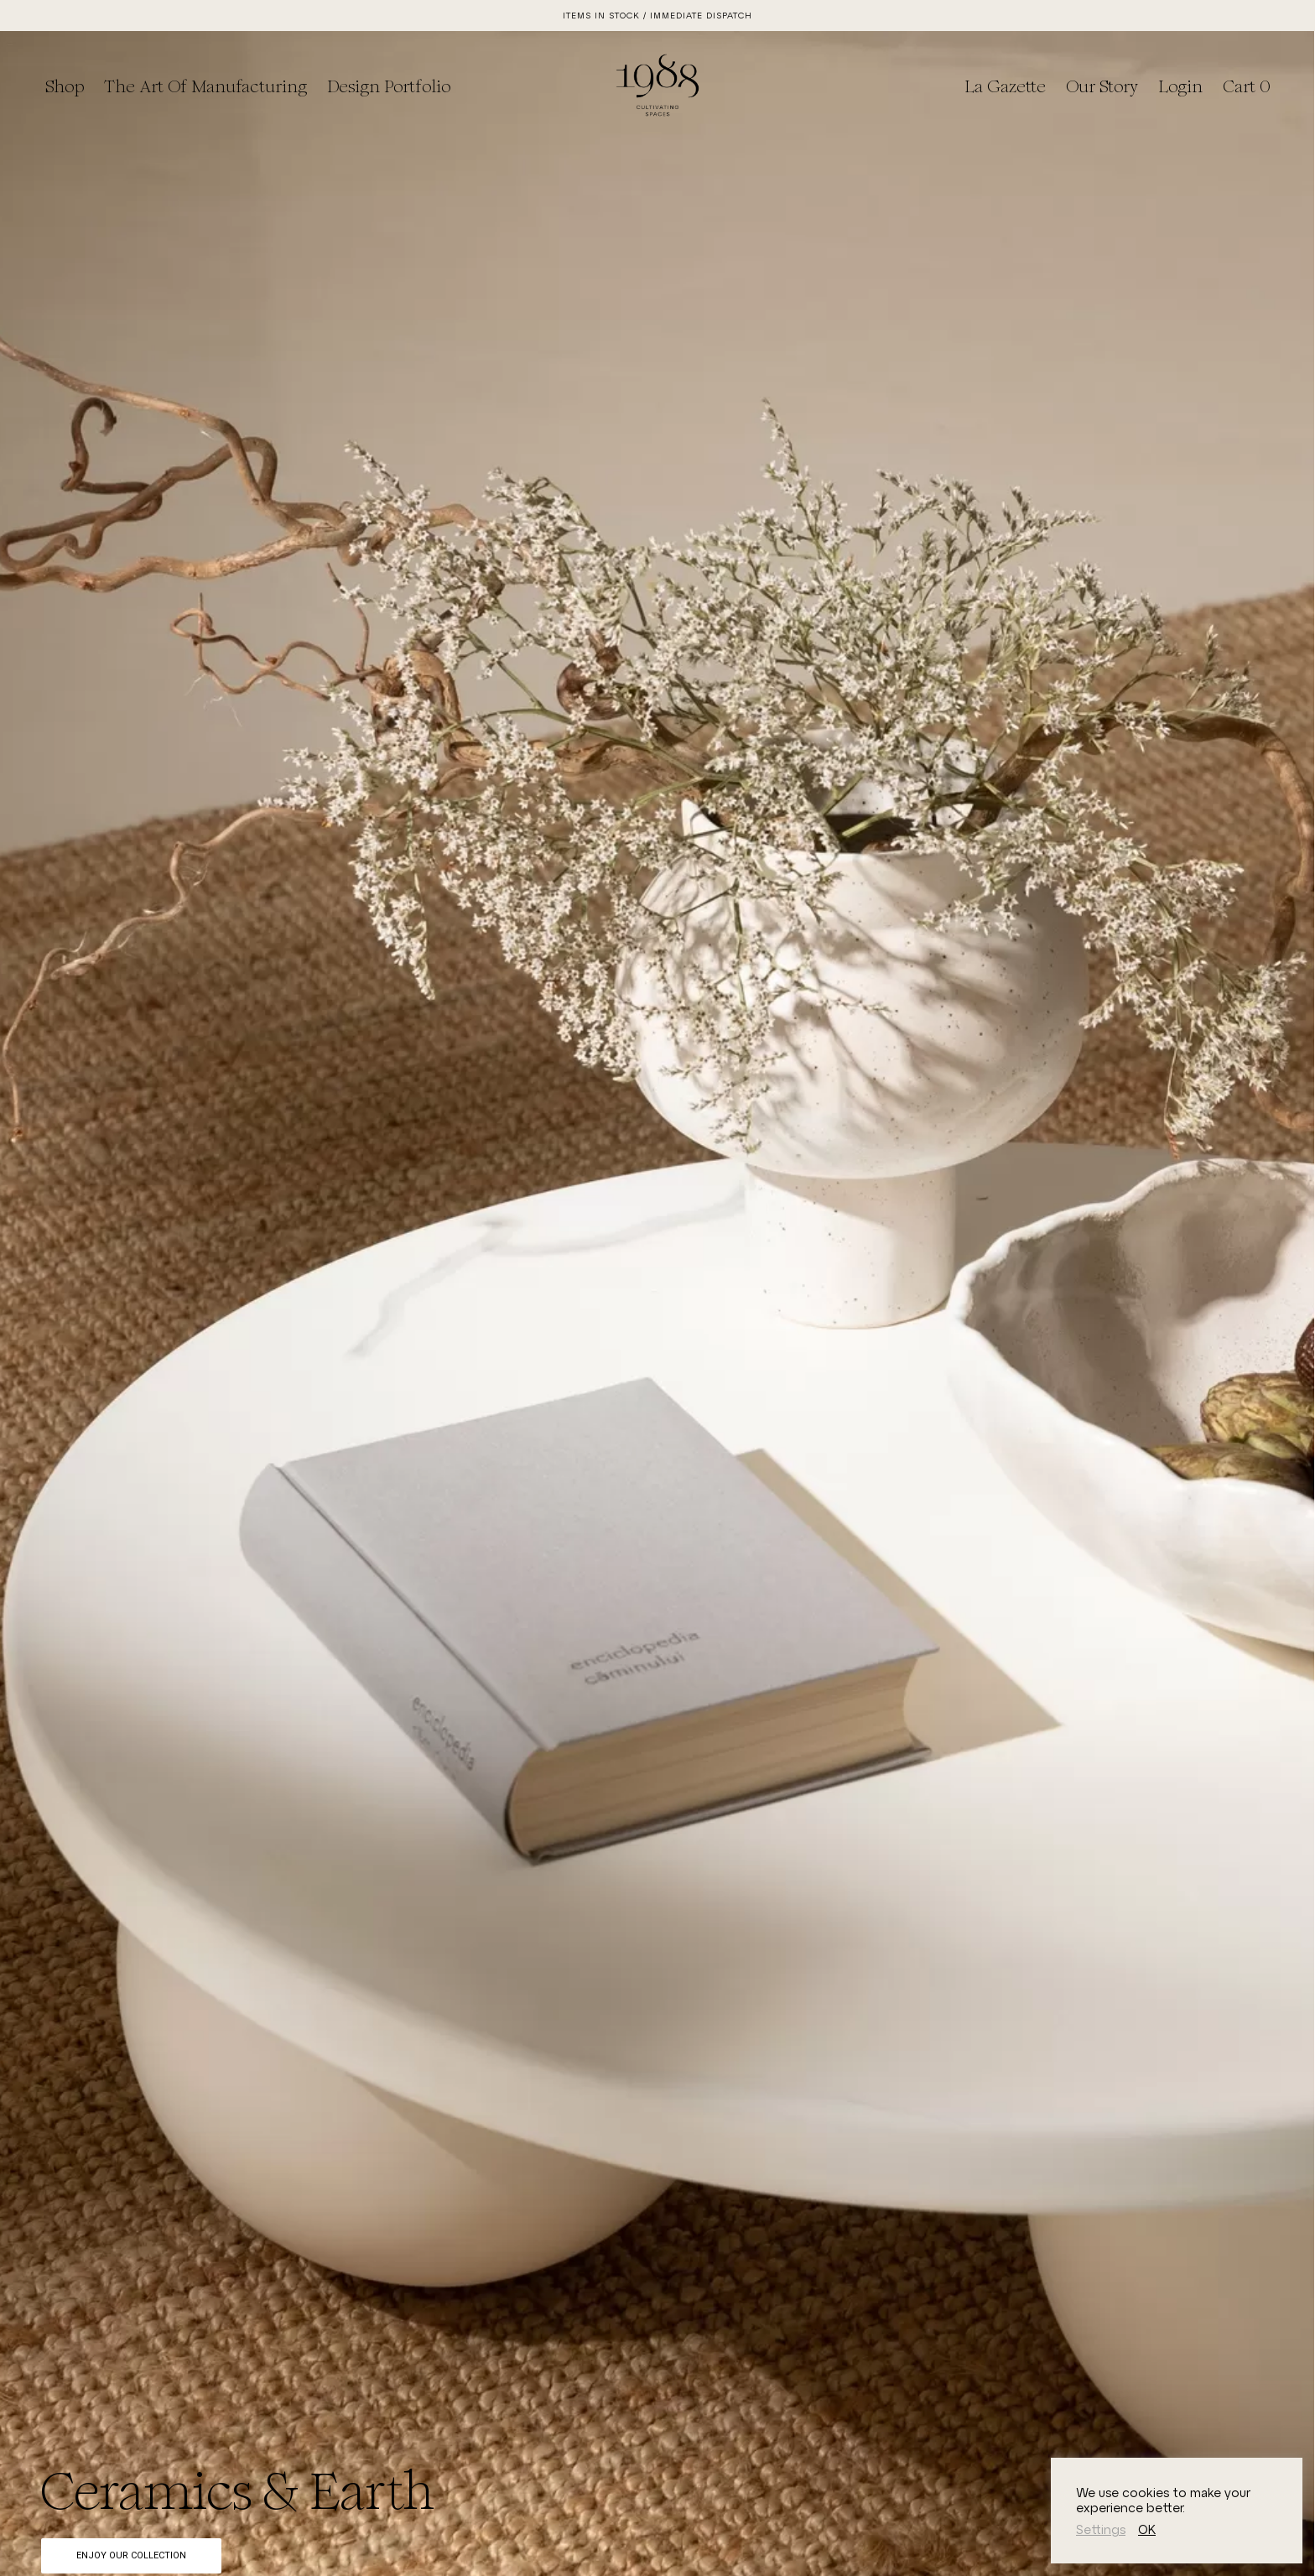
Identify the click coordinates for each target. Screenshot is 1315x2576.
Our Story (1102, 86)
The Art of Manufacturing (205, 86)
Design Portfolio (388, 86)
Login (1180, 86)
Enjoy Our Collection (131, 2555)
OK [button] (1147, 2529)
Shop (64, 86)
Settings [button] (1100, 2529)
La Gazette (1005, 86)
